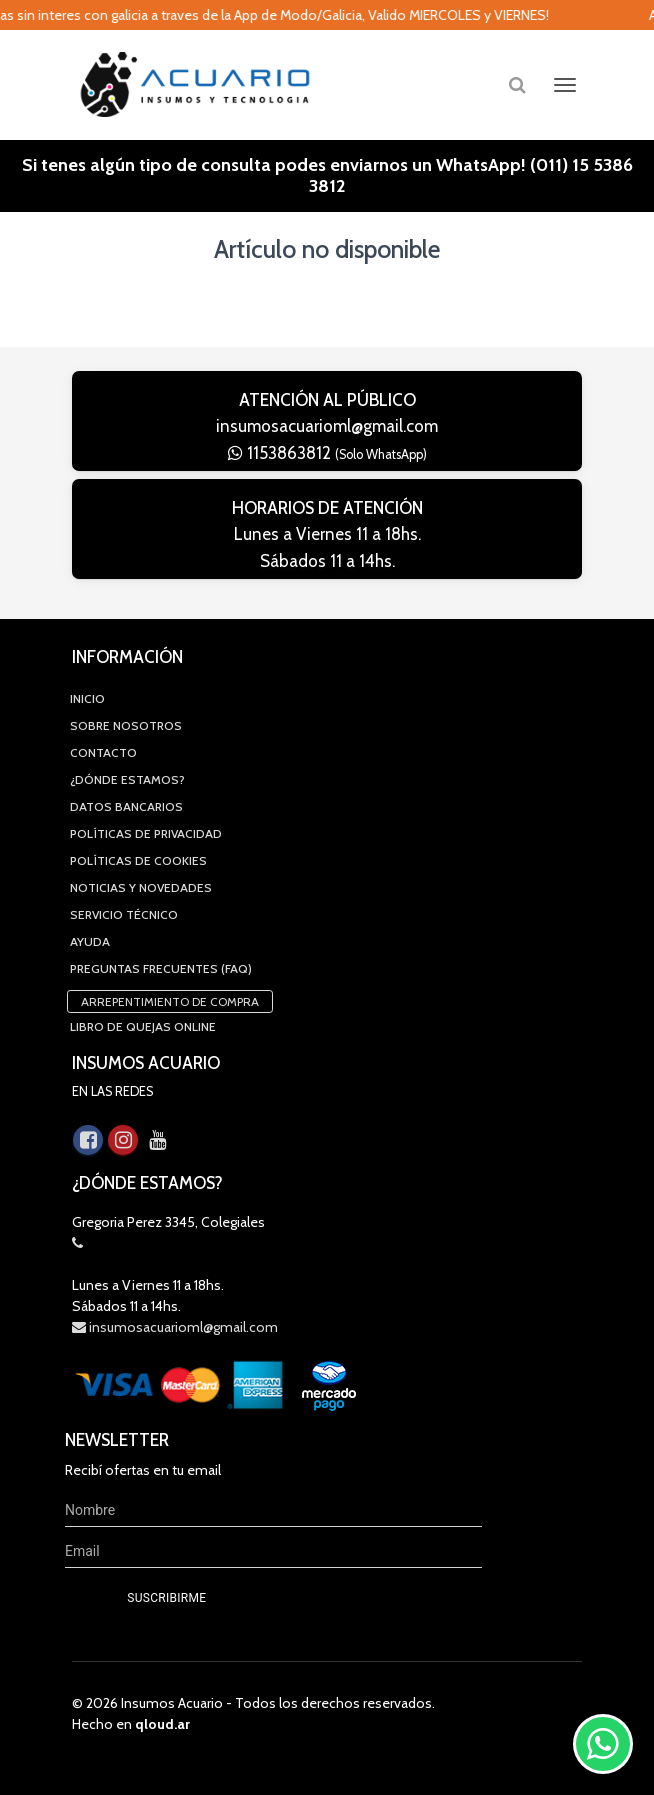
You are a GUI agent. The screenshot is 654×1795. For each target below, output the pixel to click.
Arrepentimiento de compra (170, 1001)
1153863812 (327, 453)
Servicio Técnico (124, 914)
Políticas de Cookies (138, 860)
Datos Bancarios (126, 806)
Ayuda (90, 941)
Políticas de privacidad (146, 833)
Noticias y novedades (141, 887)
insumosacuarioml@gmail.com (327, 426)
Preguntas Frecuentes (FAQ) (161, 968)
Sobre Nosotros (126, 725)
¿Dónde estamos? (127, 779)
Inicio (87, 698)
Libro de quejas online (143, 1026)
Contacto (103, 752)
